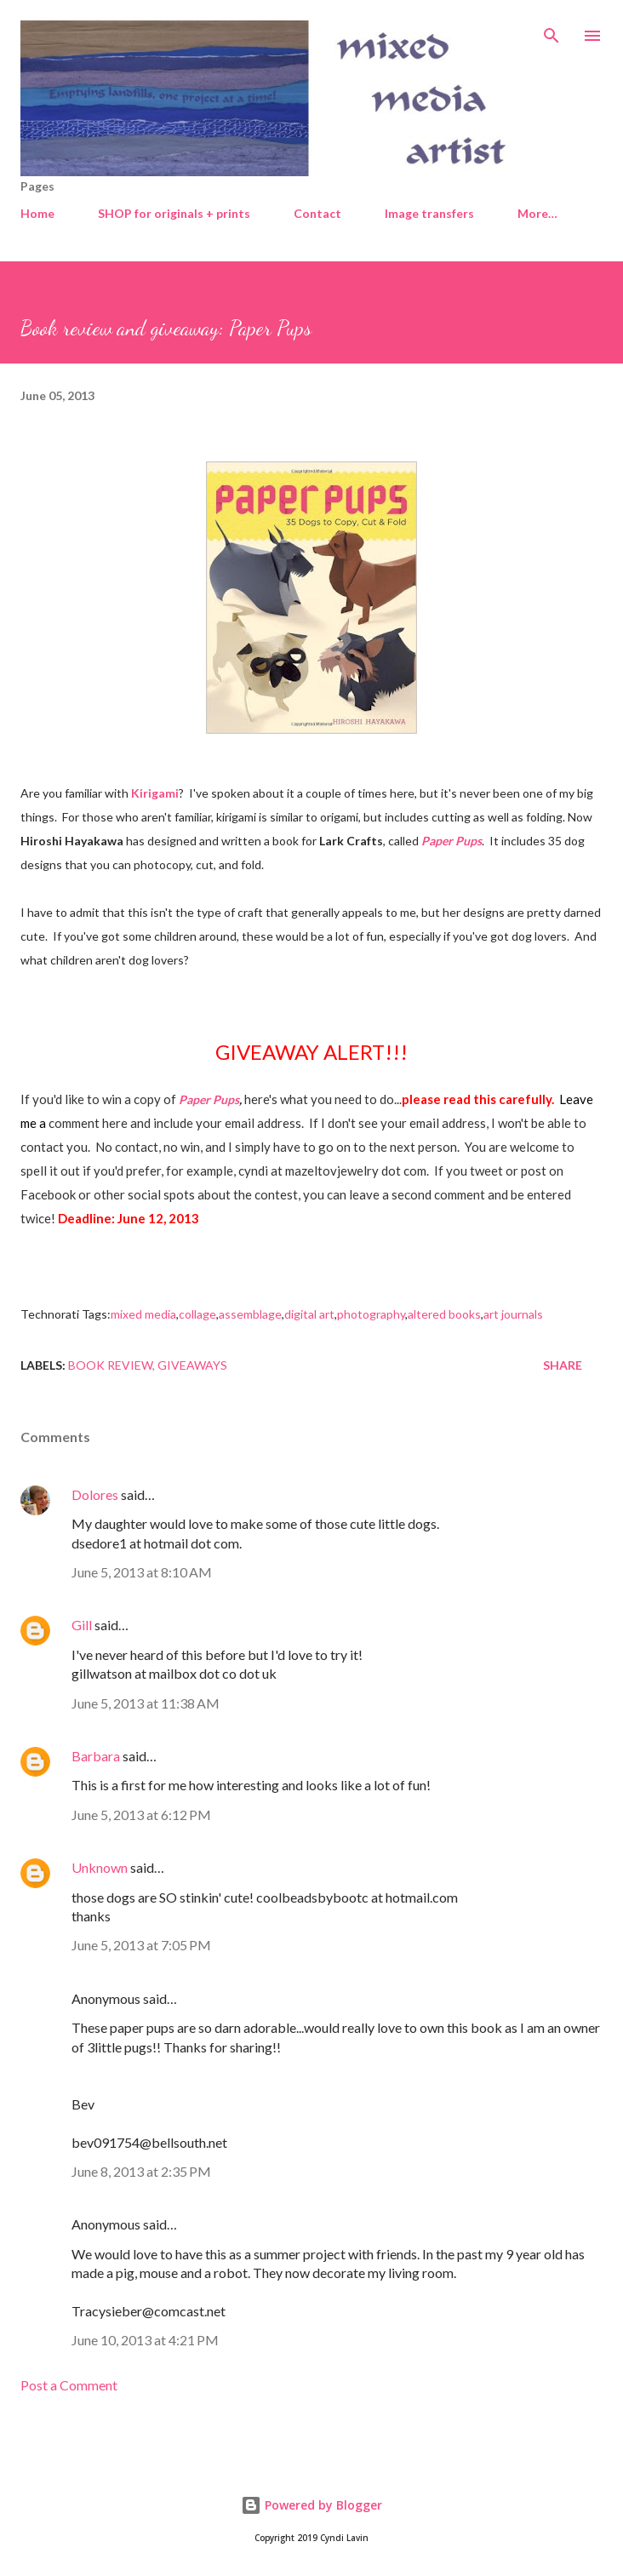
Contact (317, 213)
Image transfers (429, 213)
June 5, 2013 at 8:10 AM (141, 1572)
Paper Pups (451, 840)
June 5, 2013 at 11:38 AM (145, 1703)
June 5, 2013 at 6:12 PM (141, 1814)
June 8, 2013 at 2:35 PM (141, 2171)
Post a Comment (68, 2385)
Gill (81, 1625)
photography (371, 1314)
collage (197, 1314)
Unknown (99, 1867)
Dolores (94, 1494)
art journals (513, 1314)
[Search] (551, 30)
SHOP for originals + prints (174, 213)
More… (537, 213)
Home (37, 213)
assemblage (250, 1314)
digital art (309, 1314)
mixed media (143, 1314)
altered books (444, 1314)
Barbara (95, 1756)
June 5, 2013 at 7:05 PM (141, 1945)
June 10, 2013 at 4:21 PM (145, 2340)
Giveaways (192, 1365)
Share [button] (562, 1365)
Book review (110, 1365)
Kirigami (155, 793)
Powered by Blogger (311, 2505)
